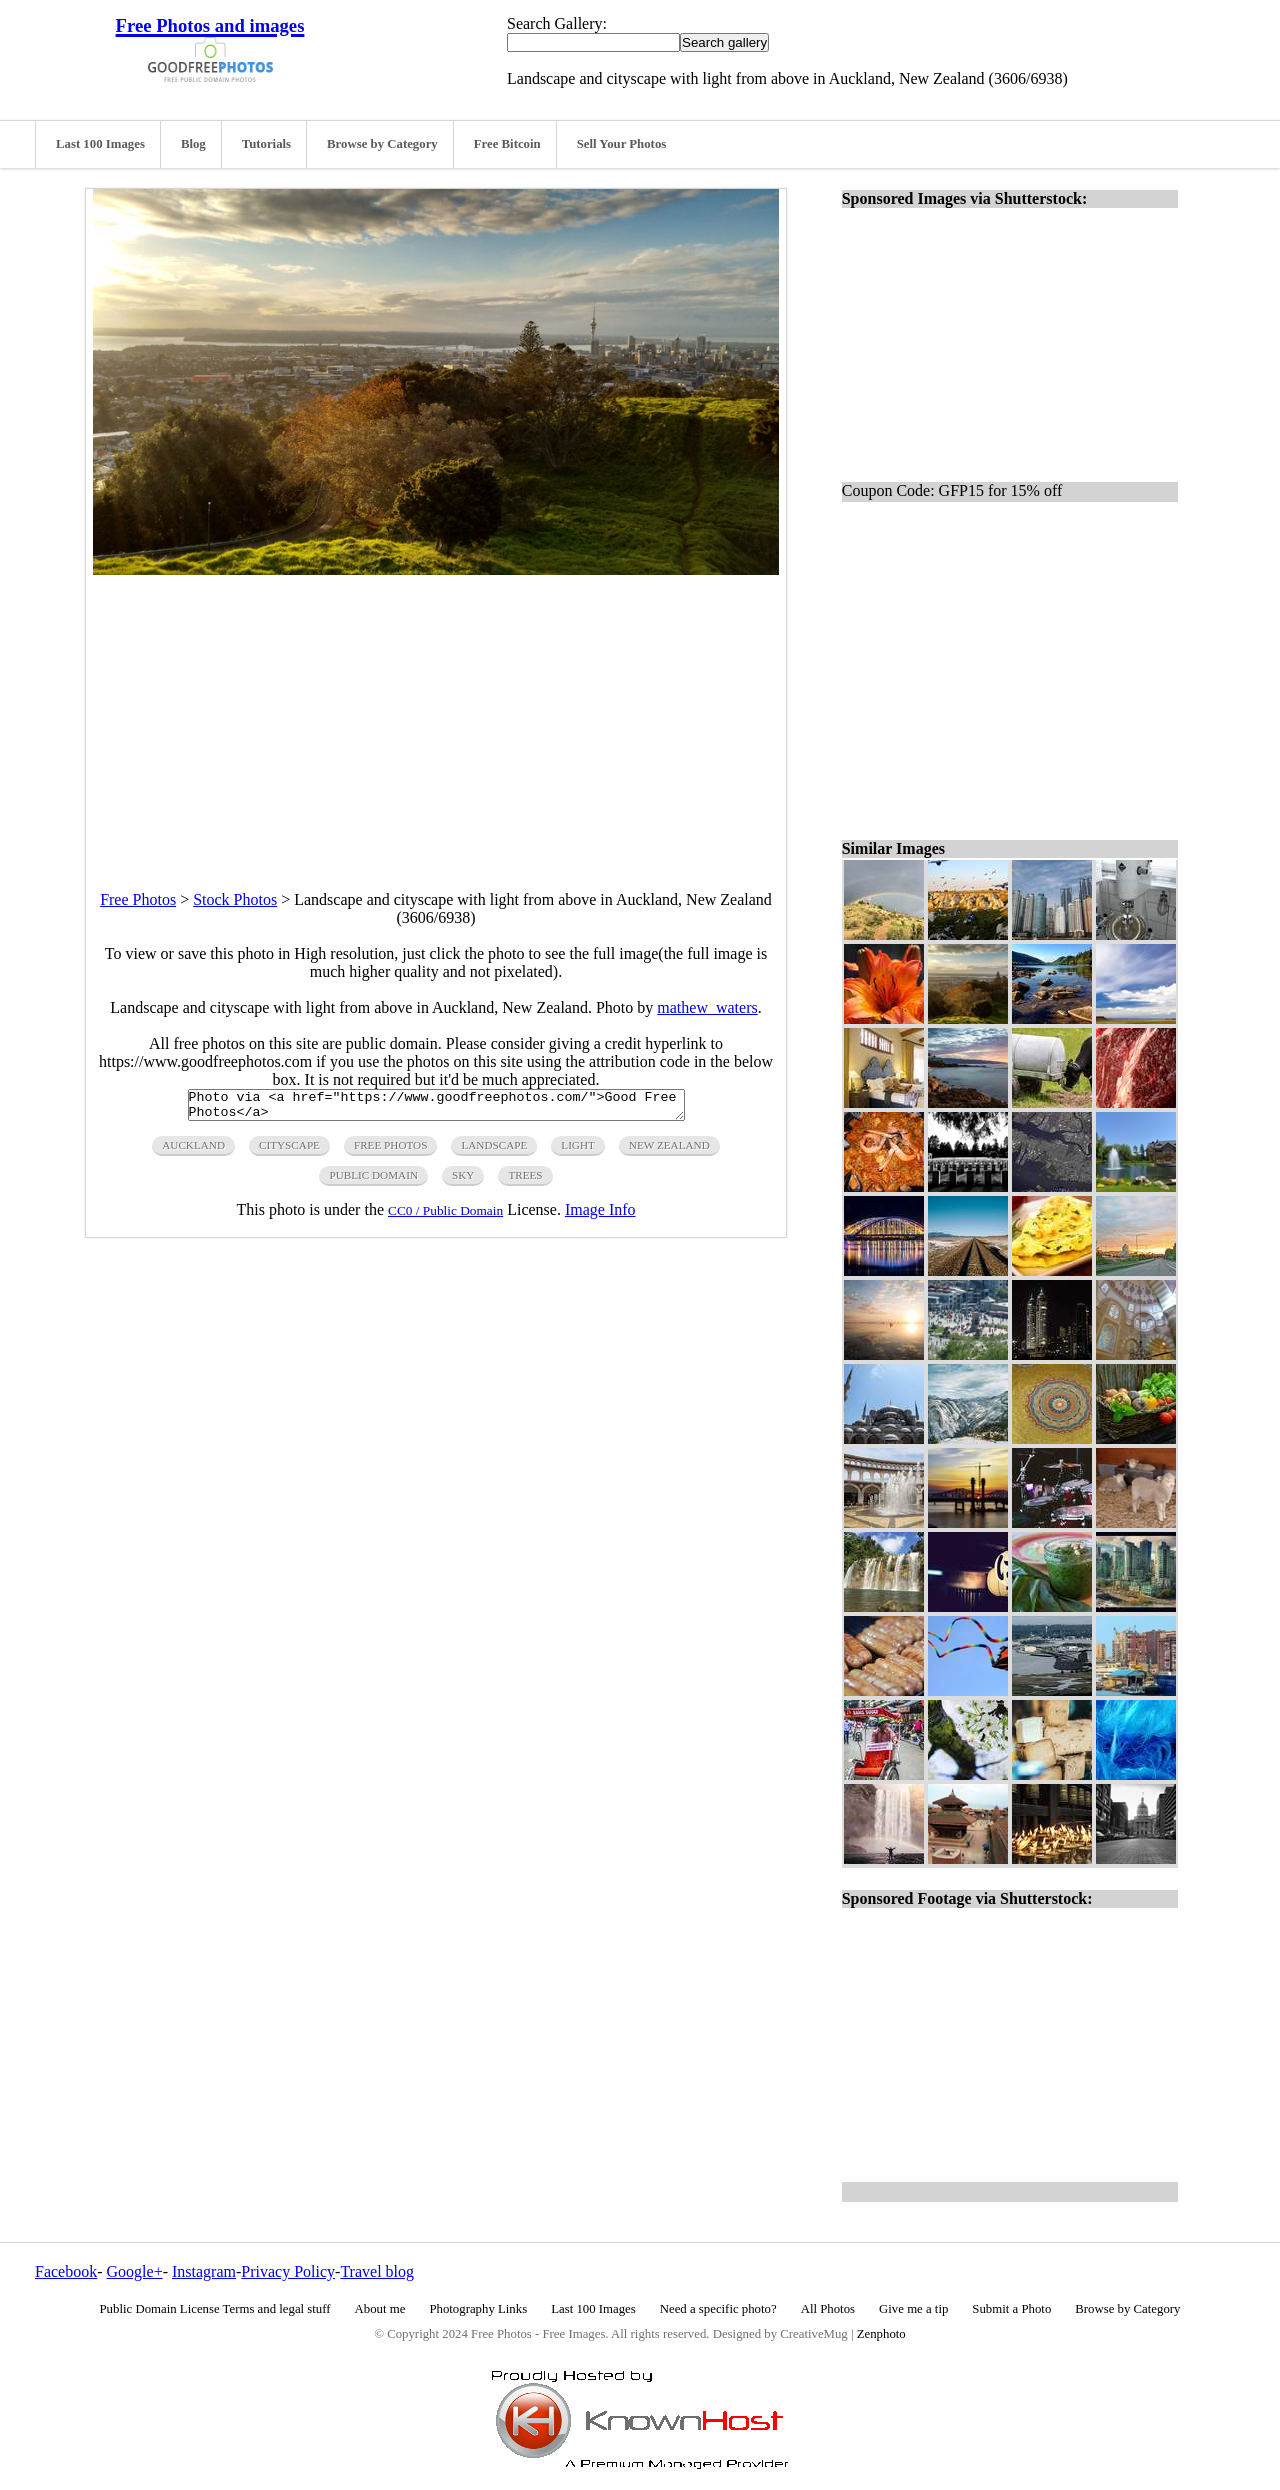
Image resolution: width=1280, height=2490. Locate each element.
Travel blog (377, 2271)
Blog (193, 144)
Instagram (204, 2271)
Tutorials (266, 144)
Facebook (66, 2271)
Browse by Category (382, 144)
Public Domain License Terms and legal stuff (215, 2309)
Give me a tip (913, 2309)
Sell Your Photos (622, 144)
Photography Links (478, 2309)
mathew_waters (707, 1007)
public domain (373, 1181)
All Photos (828, 2309)
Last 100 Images (100, 144)
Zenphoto (881, 2334)
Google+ (135, 2271)
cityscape (289, 1151)
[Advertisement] (436, 715)
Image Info (600, 1215)
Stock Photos (235, 899)
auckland (193, 1151)
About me (380, 2309)
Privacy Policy (288, 2271)
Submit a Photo (1011, 2309)
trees (525, 1181)
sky (463, 1181)
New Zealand (669, 1151)
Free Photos (138, 899)
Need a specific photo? (718, 2309)
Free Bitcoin (507, 144)
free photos (390, 1151)
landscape (494, 1151)
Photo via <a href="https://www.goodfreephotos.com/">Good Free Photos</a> (436, 1108)
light (578, 1151)
